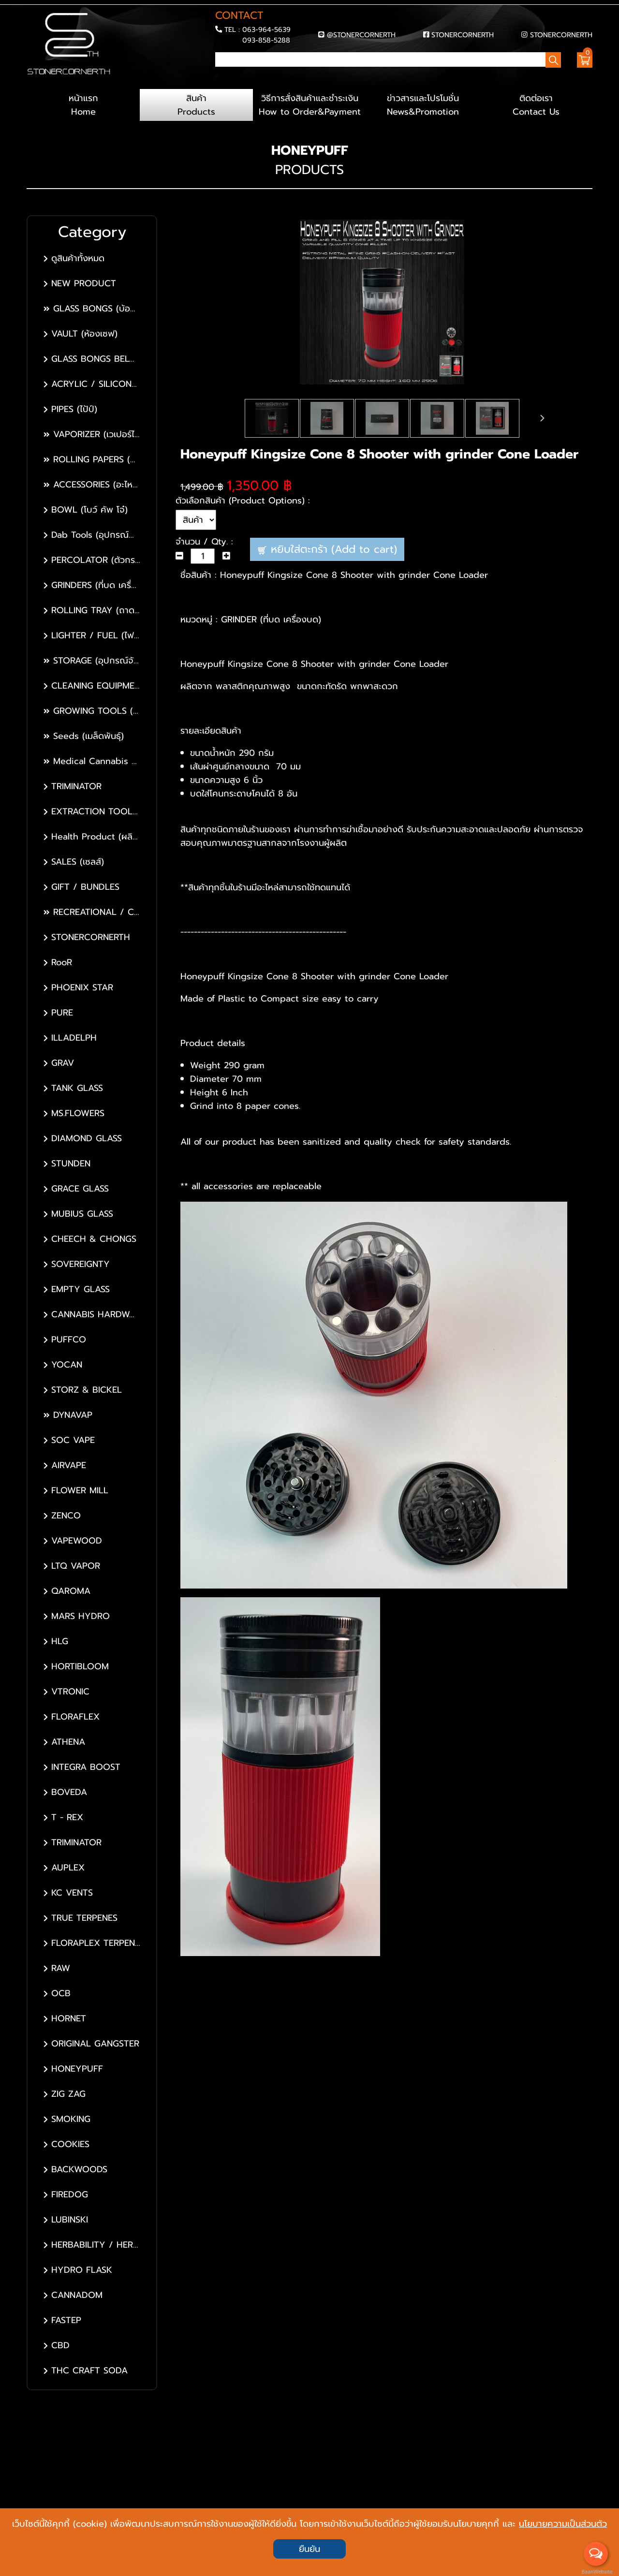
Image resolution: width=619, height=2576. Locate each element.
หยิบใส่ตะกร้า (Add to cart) (327, 549)
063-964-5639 (266, 29)
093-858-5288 (266, 40)
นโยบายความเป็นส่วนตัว (563, 2524)
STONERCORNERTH (462, 34)
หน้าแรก (83, 104)
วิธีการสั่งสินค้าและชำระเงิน (309, 104)
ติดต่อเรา (535, 104)
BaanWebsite (596, 2572)
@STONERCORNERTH (361, 34)
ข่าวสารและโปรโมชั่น (422, 104)
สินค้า (196, 104)
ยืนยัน (309, 2549)
